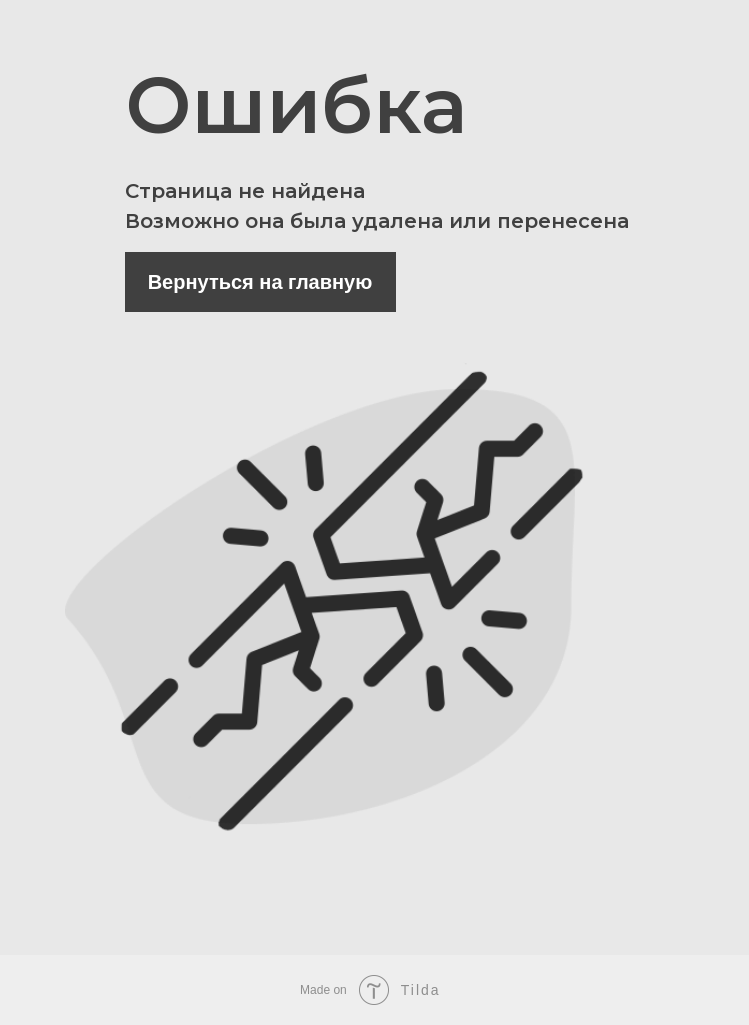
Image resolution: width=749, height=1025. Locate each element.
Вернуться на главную (260, 282)
